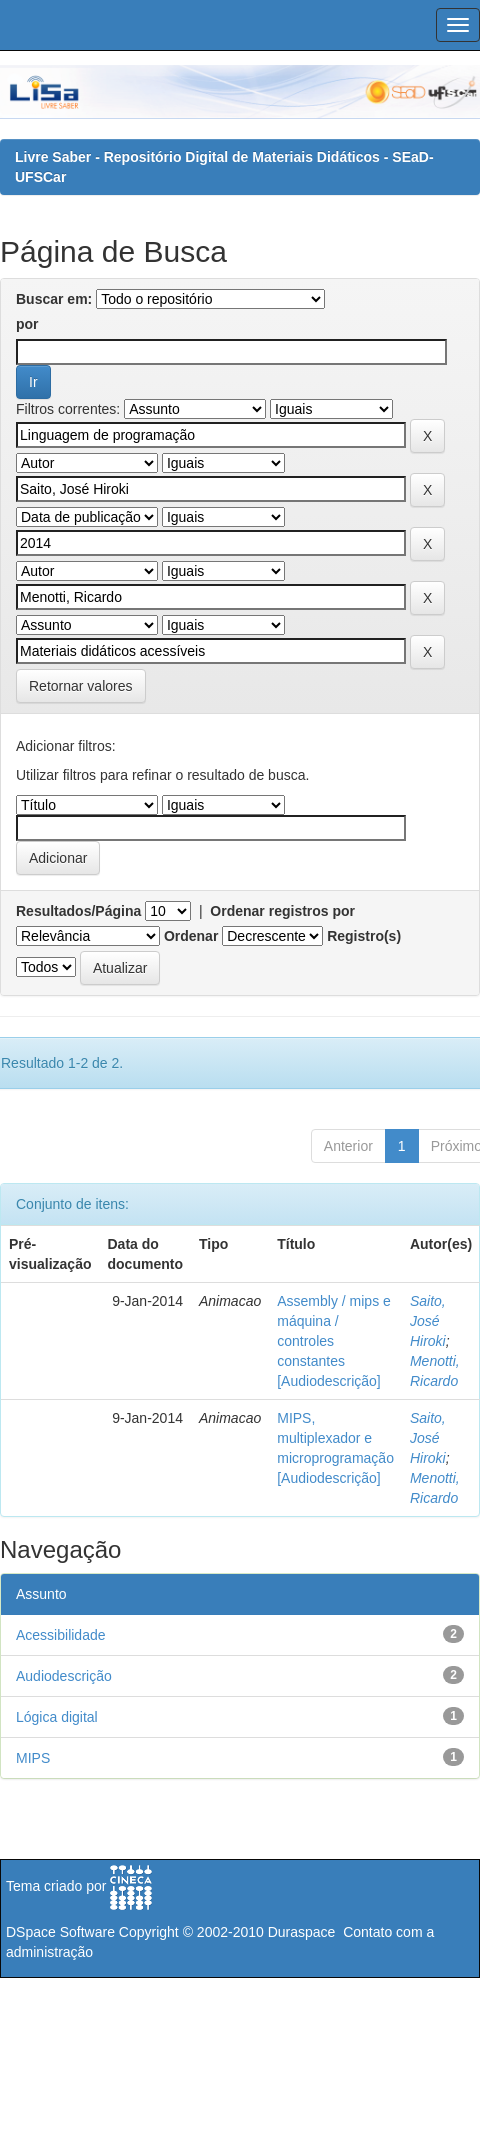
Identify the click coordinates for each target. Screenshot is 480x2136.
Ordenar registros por (282, 911)
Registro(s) (364, 936)
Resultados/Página (78, 911)
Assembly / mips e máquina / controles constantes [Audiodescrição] (334, 1341)
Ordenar (191, 936)
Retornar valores (81, 686)
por (27, 324)
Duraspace (302, 1932)
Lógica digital (57, 1717)
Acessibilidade (61, 1635)
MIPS (33, 1758)
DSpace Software (60, 1932)
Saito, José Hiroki (428, 1321)
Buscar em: (54, 299)
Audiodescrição (64, 1676)
